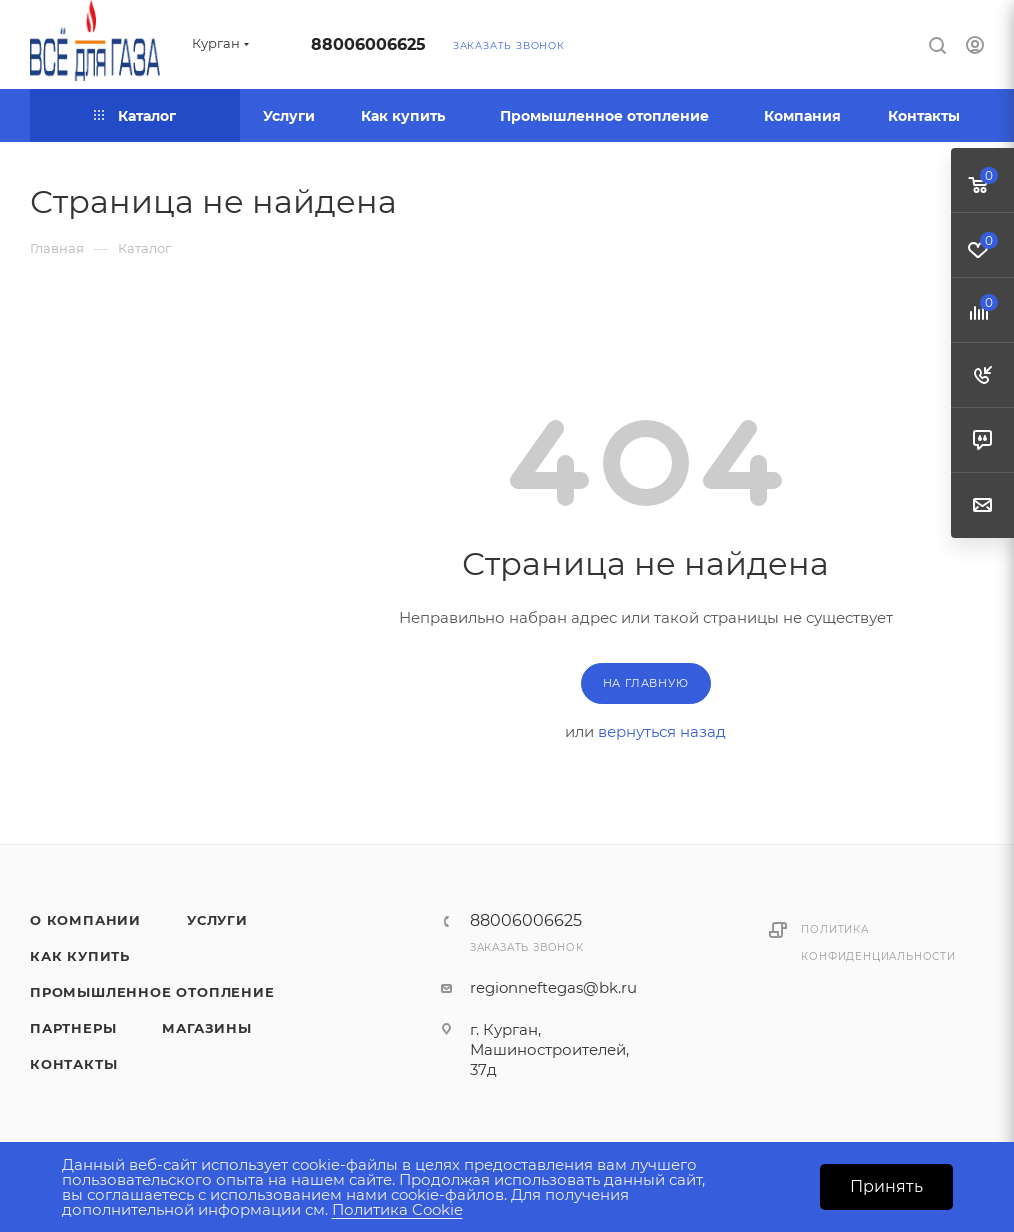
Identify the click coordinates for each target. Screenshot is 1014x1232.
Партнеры (73, 1028)
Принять (886, 1186)
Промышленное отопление (152, 992)
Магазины (206, 1028)
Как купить (80, 956)
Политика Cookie (397, 1209)
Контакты (73, 1064)
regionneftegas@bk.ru (553, 987)
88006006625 (368, 44)
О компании (85, 920)
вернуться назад (662, 731)
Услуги (217, 920)
